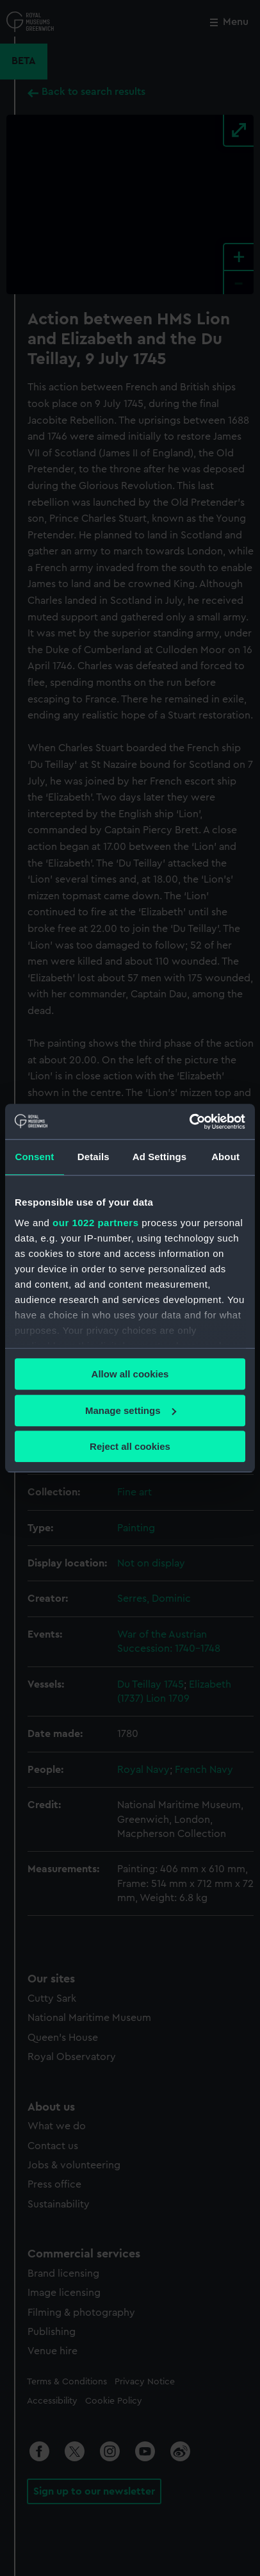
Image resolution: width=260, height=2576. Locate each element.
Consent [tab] (34, 1156)
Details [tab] (93, 1156)
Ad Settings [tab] (159, 1156)
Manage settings (130, 1410)
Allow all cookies (130, 1373)
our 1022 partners (95, 1222)
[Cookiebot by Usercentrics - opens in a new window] (189, 1121)
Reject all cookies (130, 1446)
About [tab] (225, 1156)
